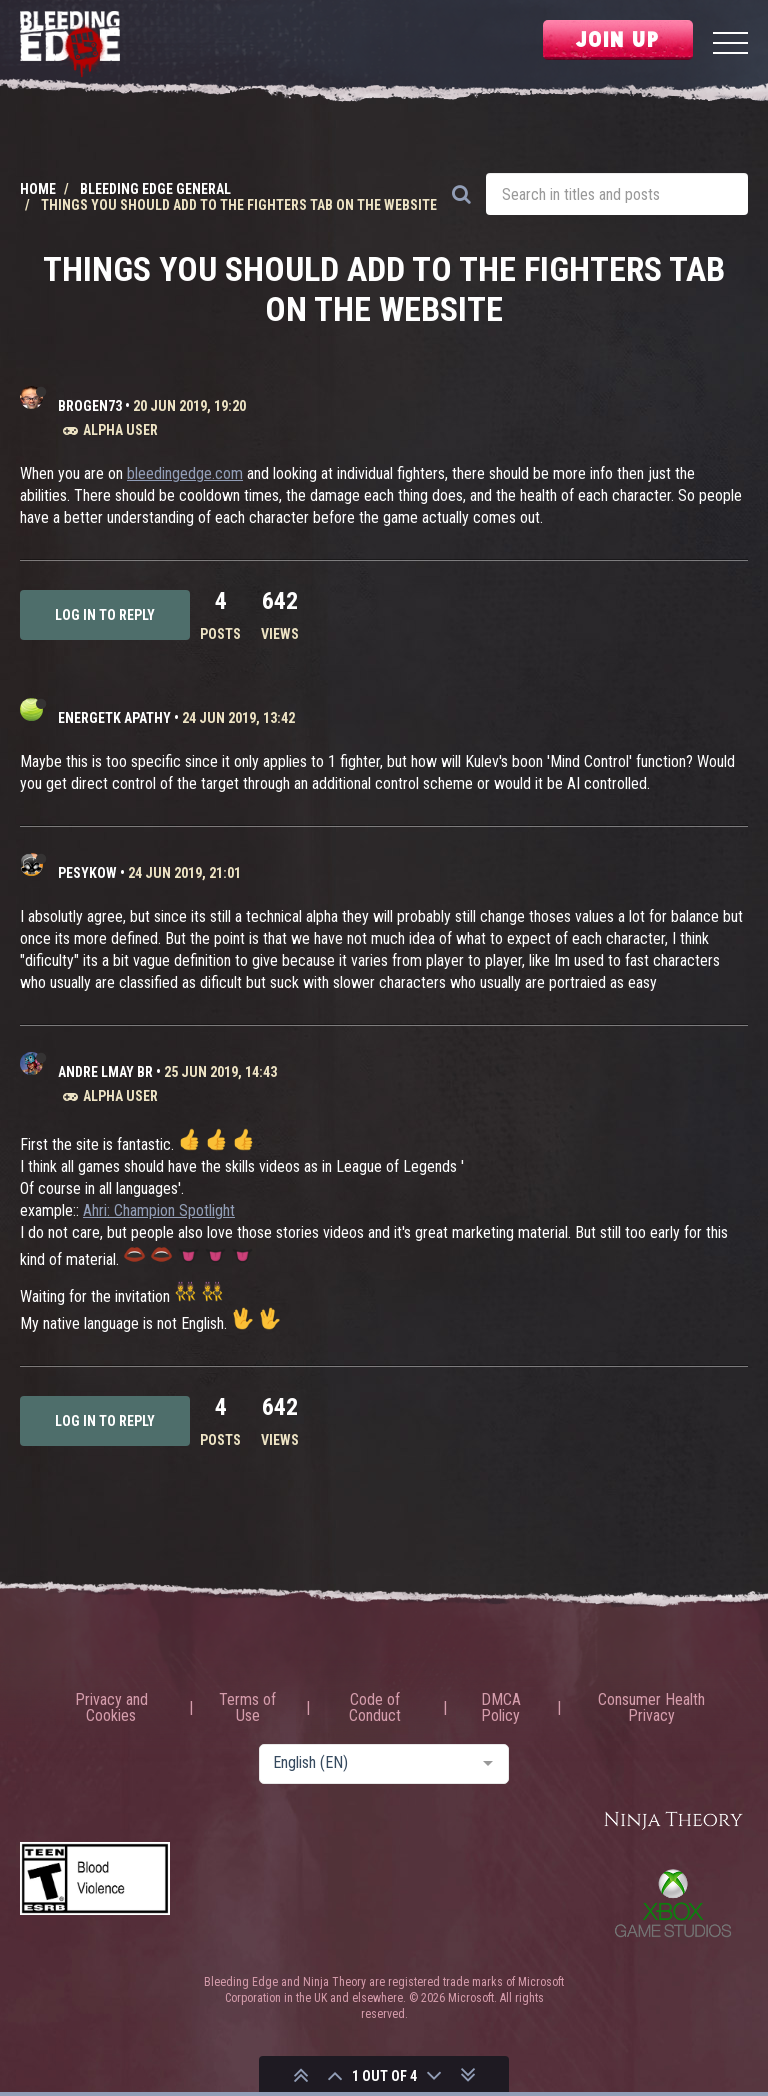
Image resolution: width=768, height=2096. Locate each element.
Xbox (673, 1903)
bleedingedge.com (185, 473)
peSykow (87, 873)
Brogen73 (90, 406)
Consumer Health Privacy (651, 1708)
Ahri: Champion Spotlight (159, 1210)
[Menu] (730, 45)
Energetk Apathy (114, 718)
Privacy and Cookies (111, 1708)
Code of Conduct (375, 1708)
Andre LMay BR (105, 1072)
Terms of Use (247, 1708)
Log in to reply (105, 615)
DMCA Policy (501, 1708)
